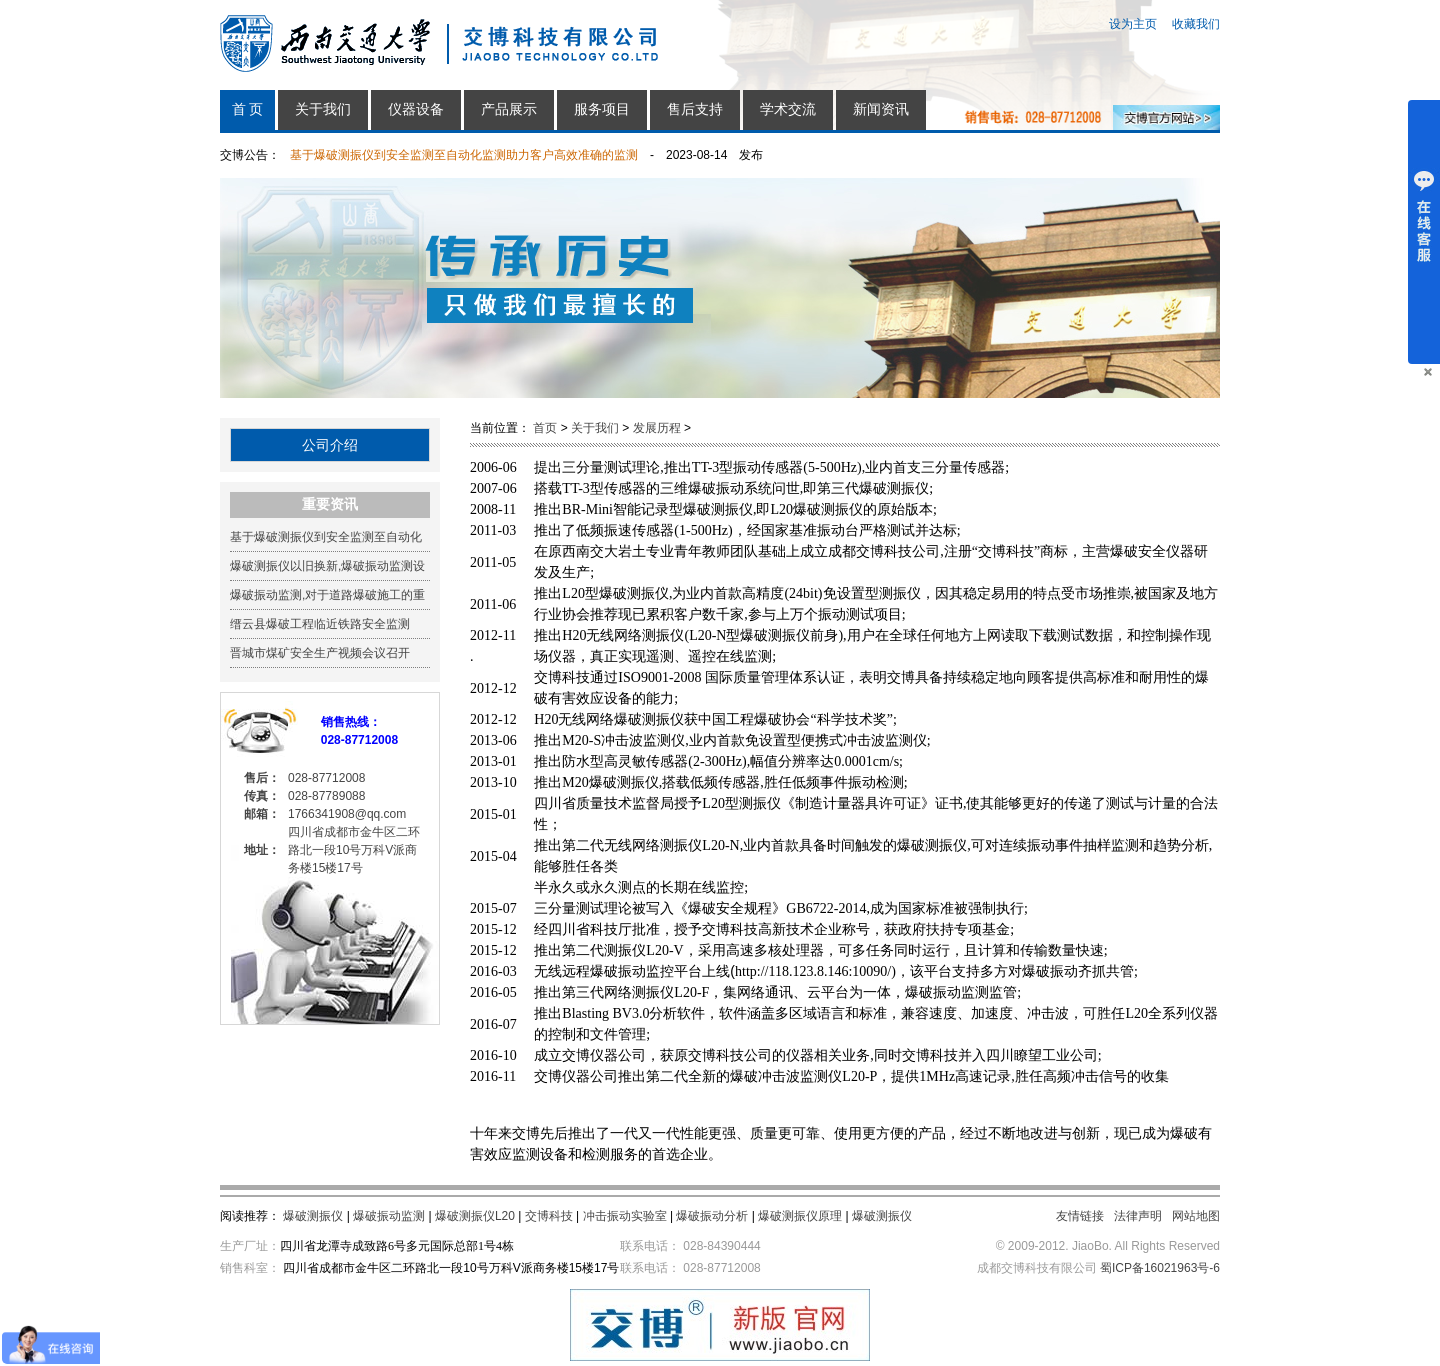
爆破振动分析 (712, 1216)
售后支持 (695, 109)
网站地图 (1196, 1216)
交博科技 (549, 1216)
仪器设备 (416, 109)
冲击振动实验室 (625, 1216)
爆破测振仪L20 (475, 1216)
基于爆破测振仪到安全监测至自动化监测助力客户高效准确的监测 (464, 155)
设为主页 (1133, 24)
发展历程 (657, 428)
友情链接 (1080, 1216)
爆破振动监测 (389, 1216)
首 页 (248, 109)
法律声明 (1138, 1216)
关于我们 (323, 109)
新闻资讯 (881, 109)
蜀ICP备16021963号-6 (1160, 1268)
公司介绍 (330, 445)
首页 (545, 428)
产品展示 (509, 109)
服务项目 (602, 109)
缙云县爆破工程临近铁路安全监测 (320, 624)
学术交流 (788, 109)
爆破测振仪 (313, 1216)
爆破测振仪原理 (800, 1216)
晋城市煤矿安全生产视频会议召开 (320, 653)
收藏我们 (1196, 24)
